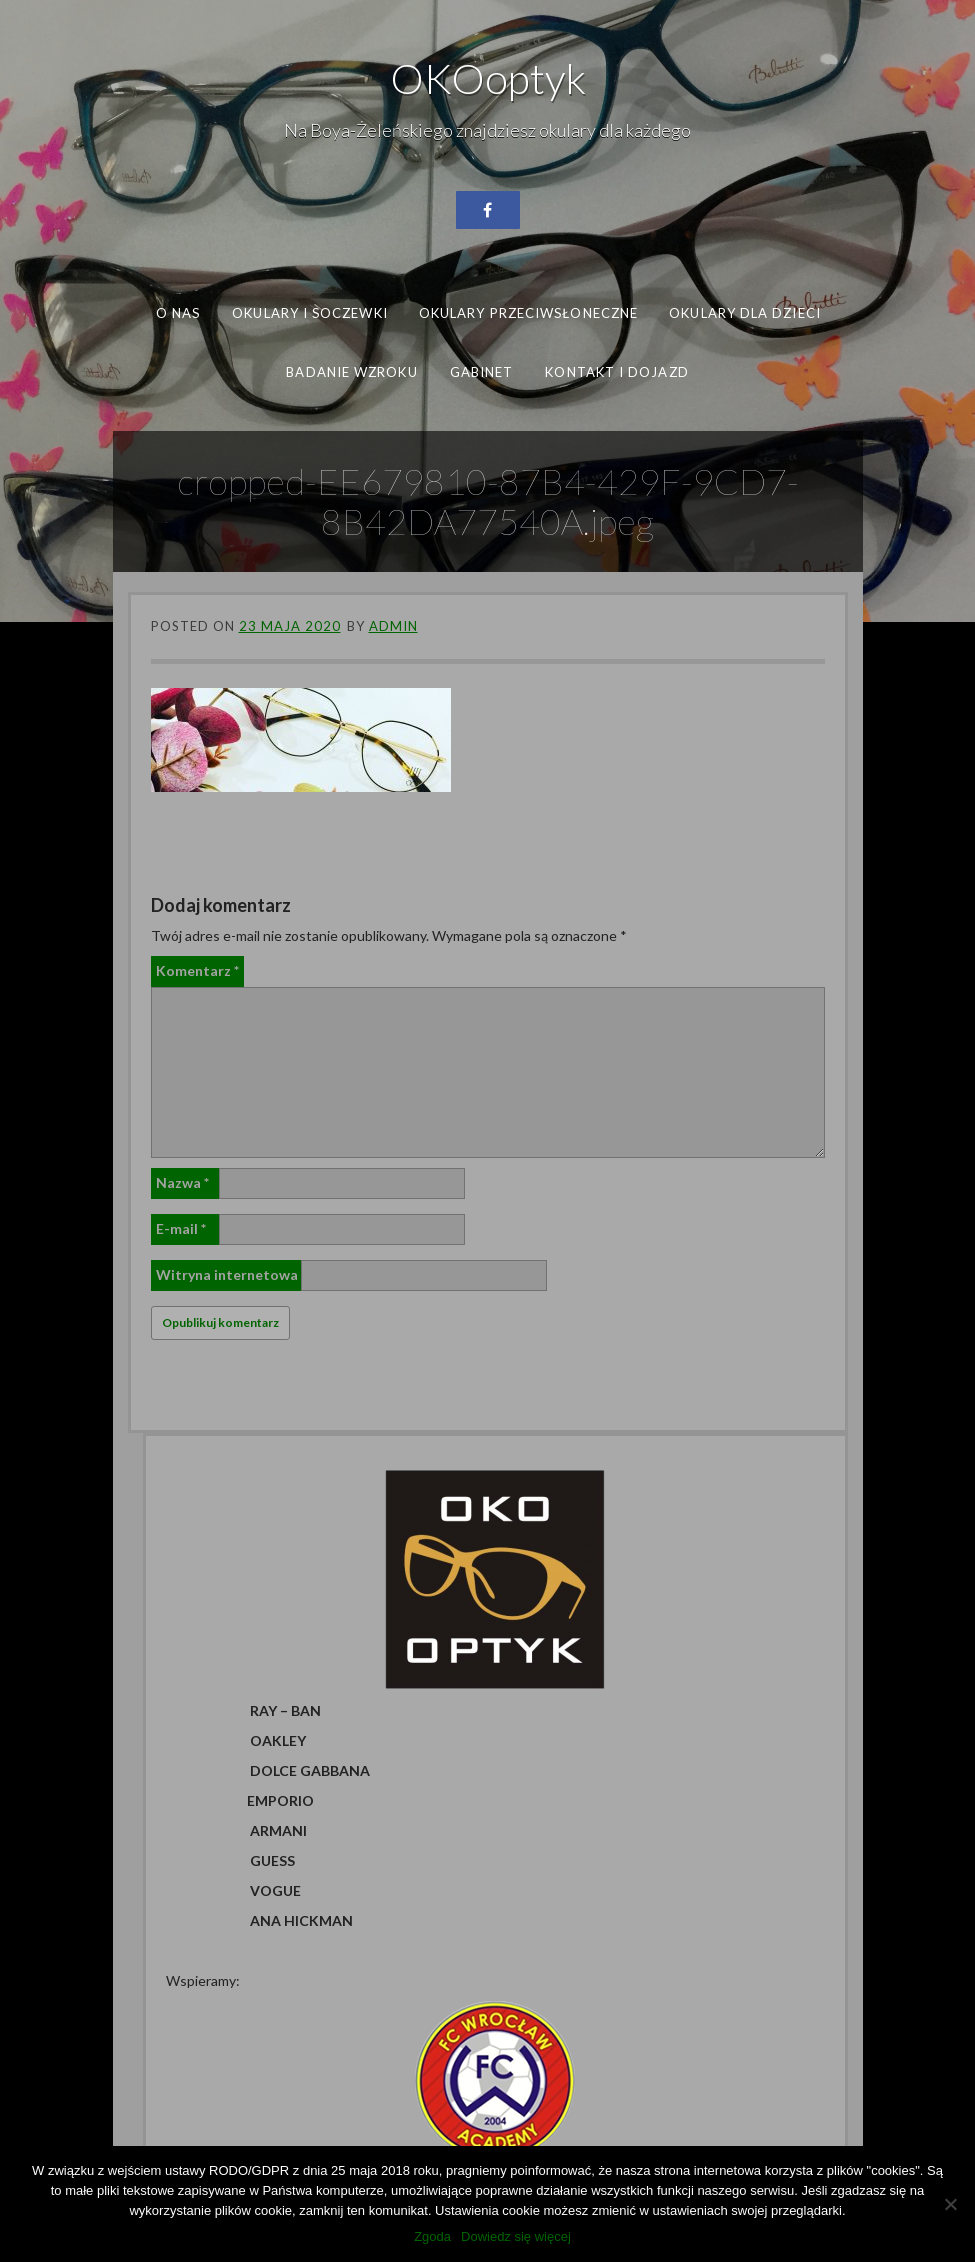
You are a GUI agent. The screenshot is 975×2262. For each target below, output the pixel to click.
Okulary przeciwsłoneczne (527, 313)
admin (393, 626)
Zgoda (432, 2236)
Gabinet (482, 371)
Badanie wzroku (351, 371)
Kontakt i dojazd (616, 371)
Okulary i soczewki (310, 313)
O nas (177, 313)
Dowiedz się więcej (516, 2236)
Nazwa (182, 1182)
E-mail (181, 1228)
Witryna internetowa (227, 1274)
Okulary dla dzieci (745, 313)
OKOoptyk (488, 78)
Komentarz (197, 970)
